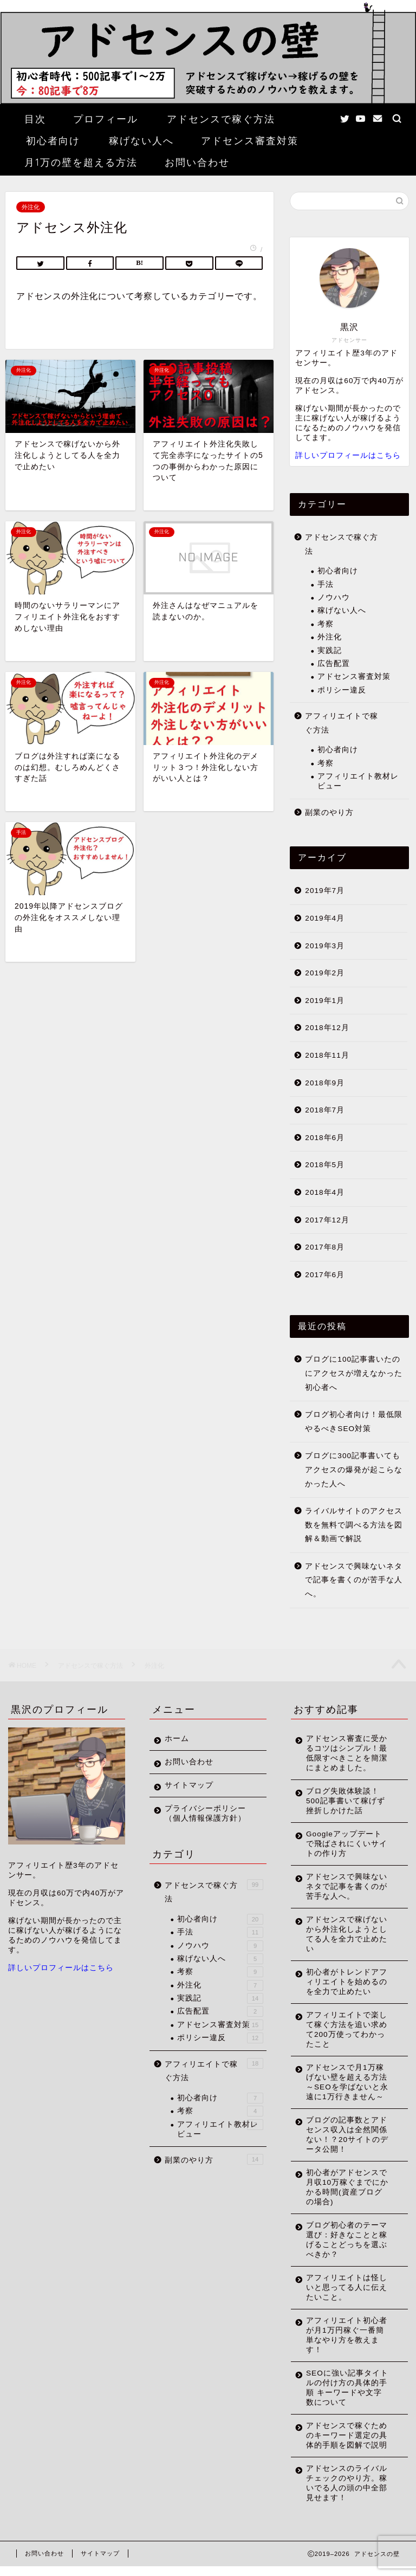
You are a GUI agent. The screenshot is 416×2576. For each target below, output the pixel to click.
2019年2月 (324, 973)
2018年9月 (324, 1083)
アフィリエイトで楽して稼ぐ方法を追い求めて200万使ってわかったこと (346, 2029)
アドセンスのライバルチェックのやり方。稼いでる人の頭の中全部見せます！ (346, 2493)
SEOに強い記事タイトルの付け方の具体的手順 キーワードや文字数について (346, 2397)
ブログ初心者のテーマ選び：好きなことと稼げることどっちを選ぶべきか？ (346, 2249)
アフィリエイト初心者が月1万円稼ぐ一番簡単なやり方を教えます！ (346, 2345)
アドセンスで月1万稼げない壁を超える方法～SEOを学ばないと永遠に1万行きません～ (346, 2087)
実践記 (329, 650)
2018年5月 (324, 1165)
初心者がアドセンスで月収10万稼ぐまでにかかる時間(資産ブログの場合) (346, 2197)
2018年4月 (324, 1192)
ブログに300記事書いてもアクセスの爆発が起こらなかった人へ (353, 1469)
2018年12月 (327, 1028)
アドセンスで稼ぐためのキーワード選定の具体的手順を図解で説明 (346, 2445)
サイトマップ (189, 1785)
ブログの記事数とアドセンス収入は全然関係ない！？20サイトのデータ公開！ (346, 2144)
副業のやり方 (329, 812)
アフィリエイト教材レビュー (358, 781)
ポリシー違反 (341, 690)
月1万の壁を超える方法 (81, 162)
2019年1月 (324, 1000)
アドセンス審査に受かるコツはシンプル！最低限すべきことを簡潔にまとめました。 (346, 1753)
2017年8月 (324, 1247)
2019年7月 (324, 890)
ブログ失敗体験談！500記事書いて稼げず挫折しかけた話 (345, 1801)
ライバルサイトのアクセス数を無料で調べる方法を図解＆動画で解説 (353, 1525)
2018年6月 (324, 1138)
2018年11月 (327, 1055)
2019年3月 (324, 946)
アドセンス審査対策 (249, 140)
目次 (35, 119)
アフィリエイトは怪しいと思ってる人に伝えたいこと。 (346, 2297)
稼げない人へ (141, 140)
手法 (325, 584)
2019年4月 (324, 918)
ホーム (177, 1738)
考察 (325, 624)
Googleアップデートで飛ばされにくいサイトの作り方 (346, 1843)
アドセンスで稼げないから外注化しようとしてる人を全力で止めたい (346, 1934)
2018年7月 (324, 1110)
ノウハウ (333, 597)
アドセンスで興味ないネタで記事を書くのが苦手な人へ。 (353, 1580)
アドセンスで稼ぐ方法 (221, 119)
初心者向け (53, 140)
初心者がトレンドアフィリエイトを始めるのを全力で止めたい (346, 1982)
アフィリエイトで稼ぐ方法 (341, 723)
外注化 (31, 207)
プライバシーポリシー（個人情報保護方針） (205, 1813)
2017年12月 (327, 1220)
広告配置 (333, 663)
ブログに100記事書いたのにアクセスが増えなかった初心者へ (353, 1373)
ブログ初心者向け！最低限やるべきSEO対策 (353, 1421)
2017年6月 (324, 1275)
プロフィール (105, 119)
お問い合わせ (197, 162)
